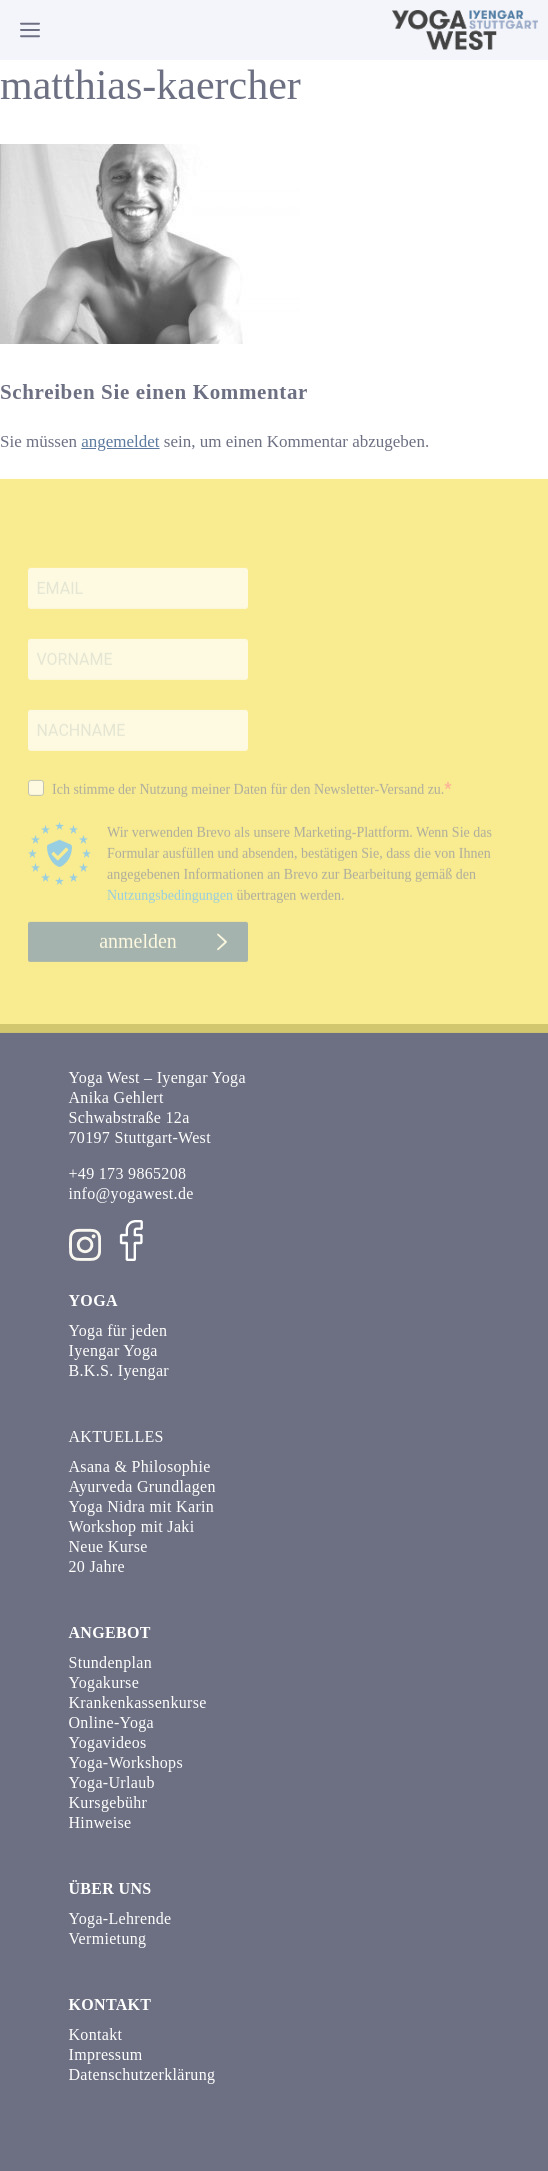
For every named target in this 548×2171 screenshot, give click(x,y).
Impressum (106, 2054)
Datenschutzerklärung (142, 2074)
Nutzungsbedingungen (170, 904)
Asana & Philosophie (140, 1466)
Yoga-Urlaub (112, 1782)
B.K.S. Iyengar (119, 1370)
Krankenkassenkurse (138, 1702)
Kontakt (96, 2034)
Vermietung (108, 1938)
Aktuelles (116, 1436)
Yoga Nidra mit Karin (142, 1506)
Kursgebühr (108, 1802)
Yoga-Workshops (126, 1762)
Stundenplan (111, 1662)
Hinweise (100, 1822)
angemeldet (120, 441)
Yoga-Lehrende (120, 1918)
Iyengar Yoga (113, 1350)
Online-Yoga (111, 1722)
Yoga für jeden (118, 1330)
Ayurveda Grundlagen (142, 1486)
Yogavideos (108, 1742)
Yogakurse (104, 1682)
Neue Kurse (108, 1546)
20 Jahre (97, 1566)
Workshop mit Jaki (132, 1526)
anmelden (138, 950)
